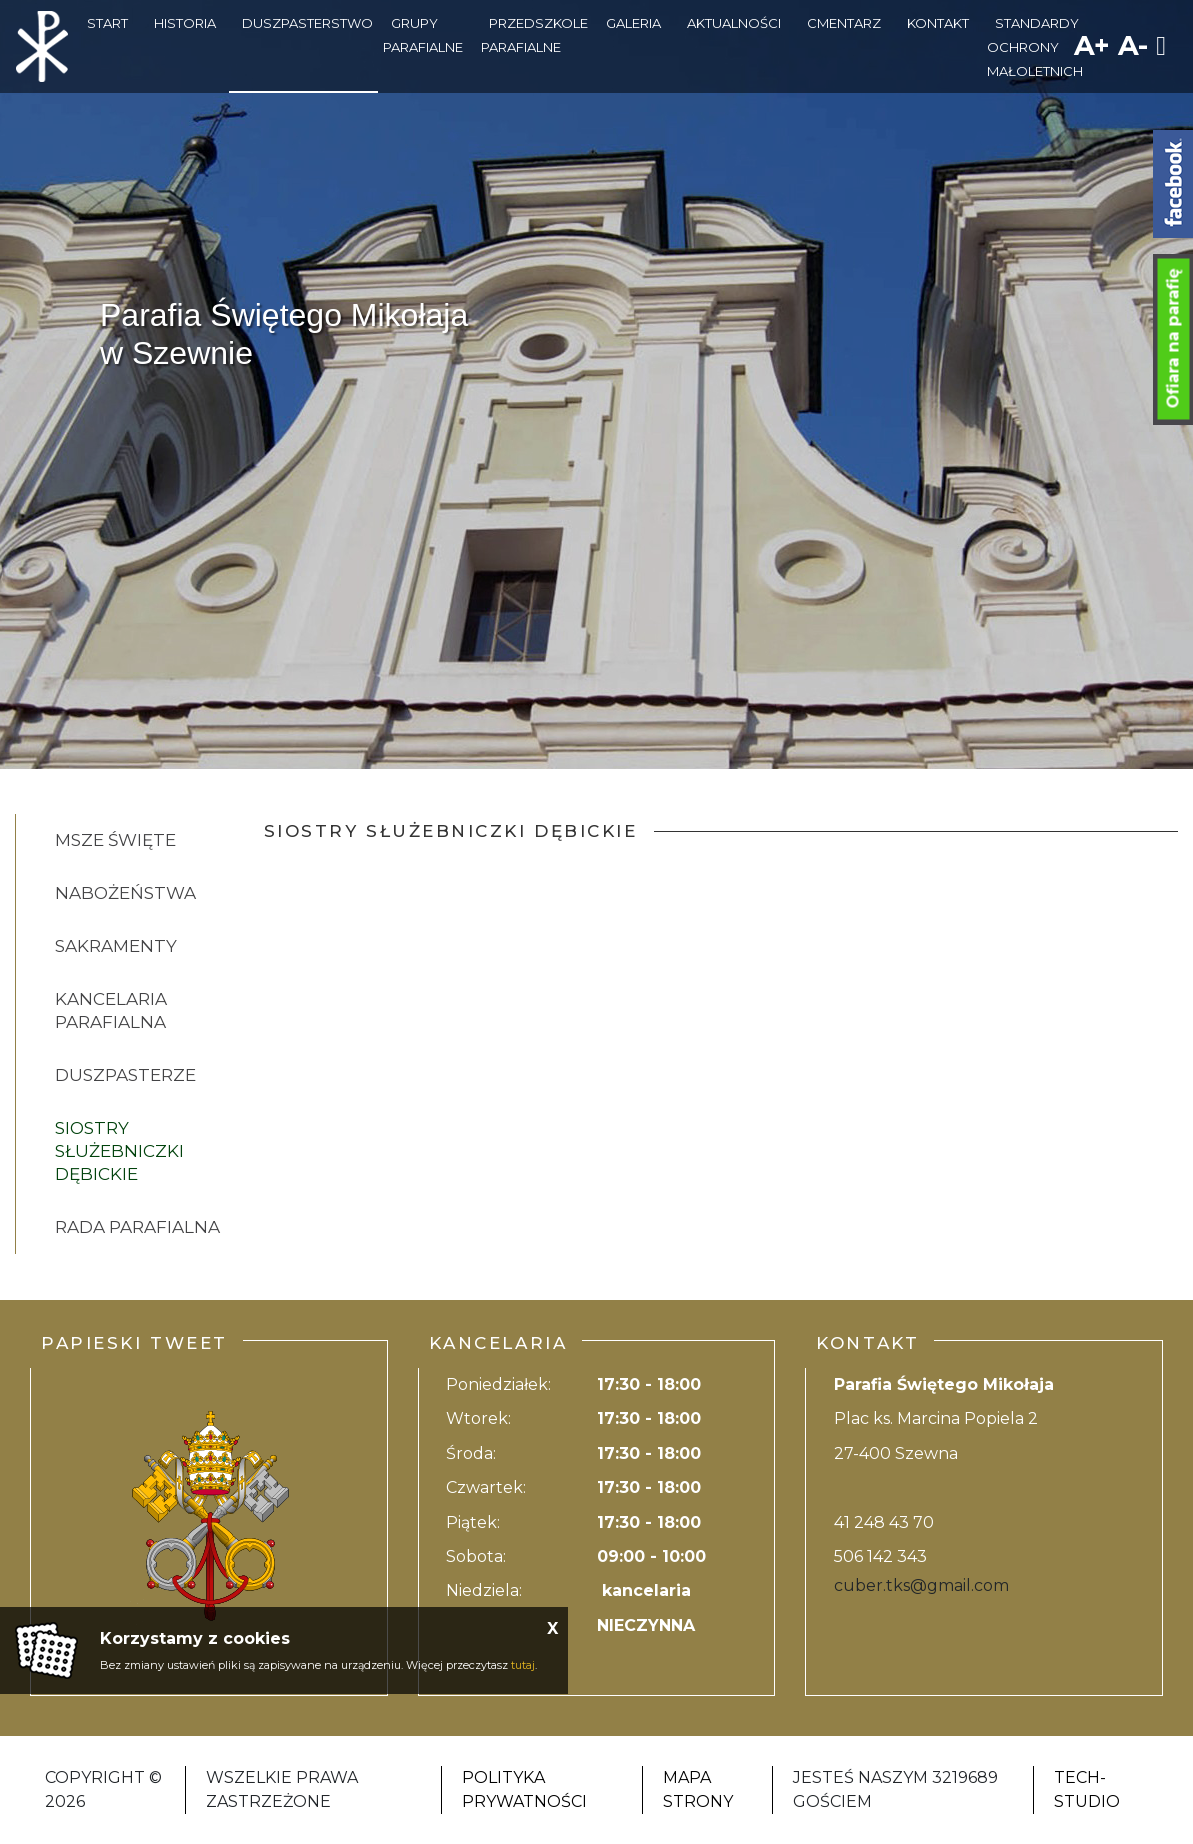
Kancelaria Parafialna (111, 1010)
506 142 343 (880, 1556)
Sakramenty (116, 946)
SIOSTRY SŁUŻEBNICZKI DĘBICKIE (119, 1151)
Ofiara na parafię (1173, 339)
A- (1133, 45)
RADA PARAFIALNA (137, 1227)
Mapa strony (698, 1789)
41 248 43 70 (884, 1522)
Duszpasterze (125, 1075)
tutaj (523, 1665)
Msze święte (115, 840)
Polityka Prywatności (524, 1789)
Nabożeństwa (125, 893)
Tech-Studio (1087, 1789)
